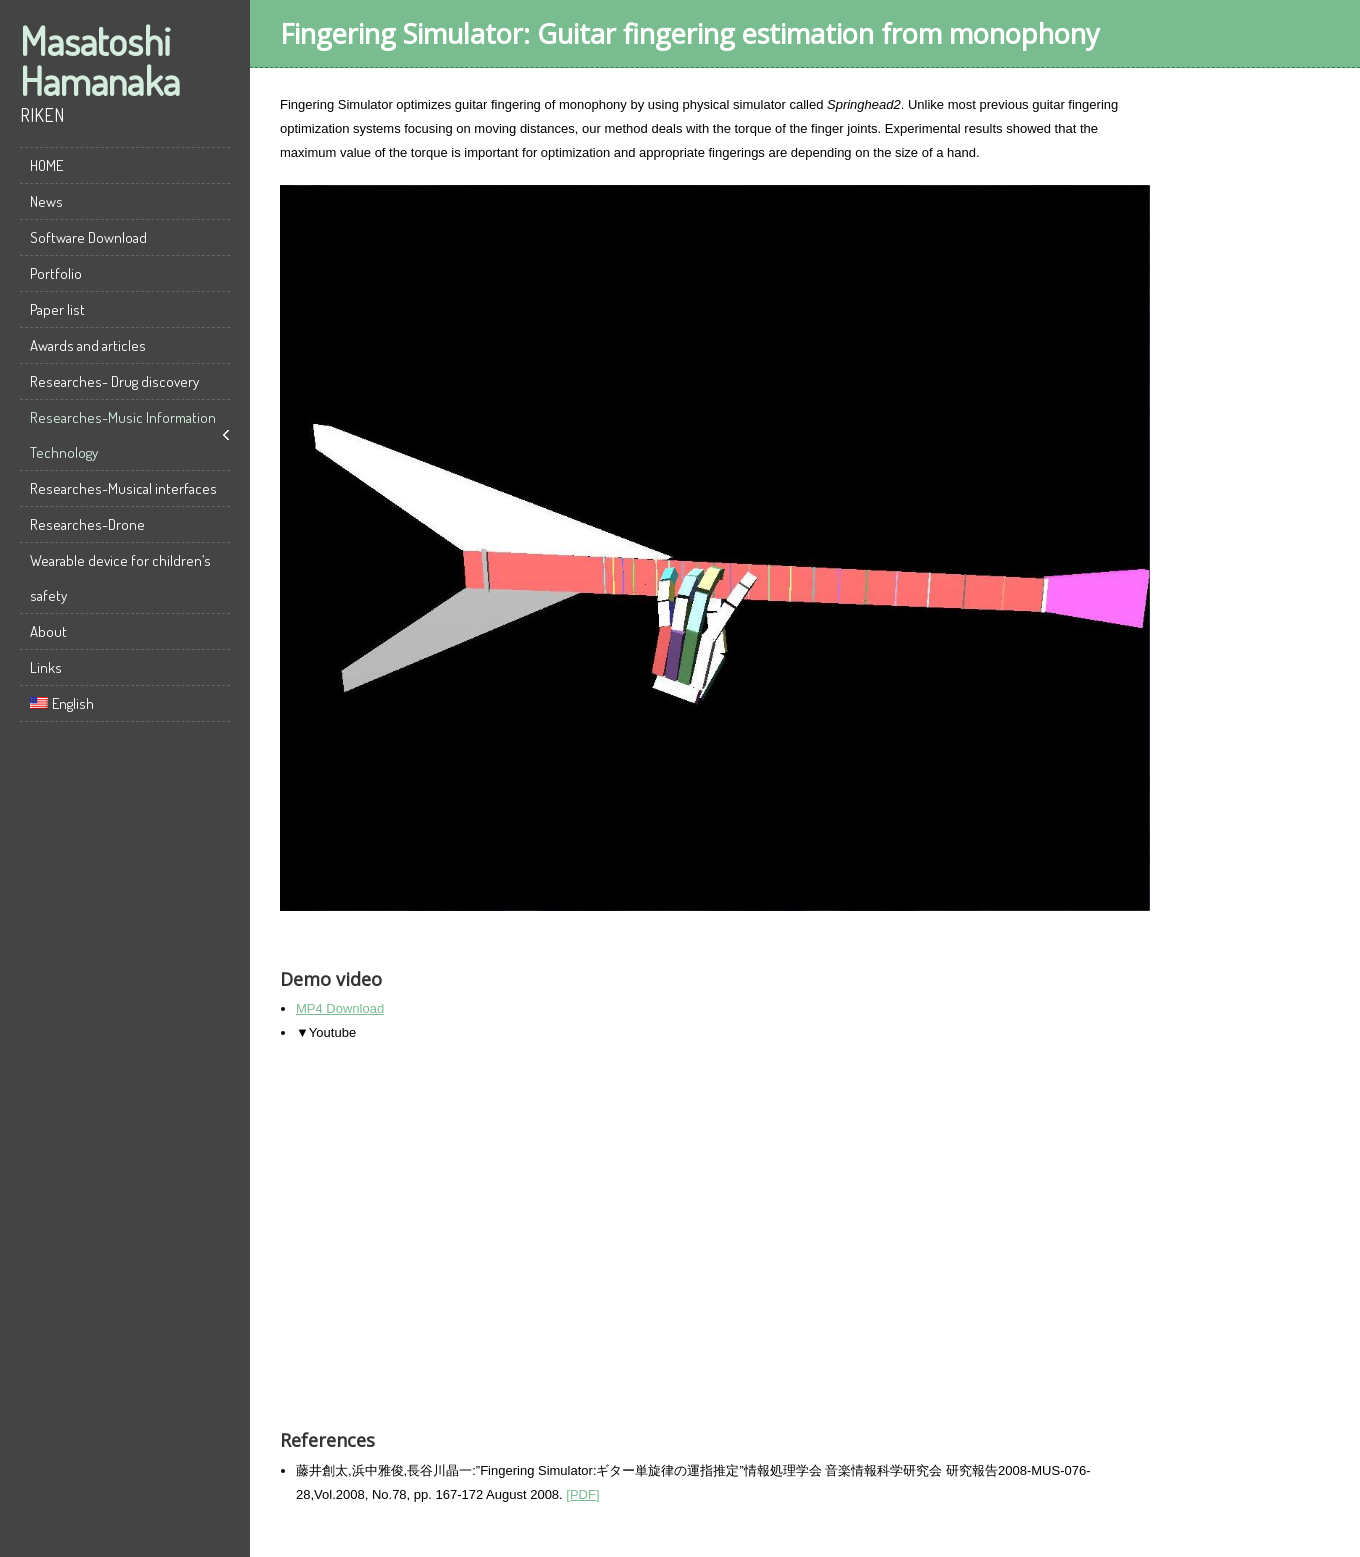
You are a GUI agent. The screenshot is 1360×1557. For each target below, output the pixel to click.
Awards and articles (88, 345)
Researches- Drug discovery (114, 381)
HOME (46, 165)
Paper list (57, 309)
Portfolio (56, 273)
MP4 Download (340, 1008)
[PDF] (582, 1494)
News (46, 201)
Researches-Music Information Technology (123, 435)
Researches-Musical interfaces (123, 488)
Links (46, 667)
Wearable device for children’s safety (120, 578)
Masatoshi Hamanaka (100, 60)
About (48, 631)
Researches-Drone (87, 524)
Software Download (88, 237)
